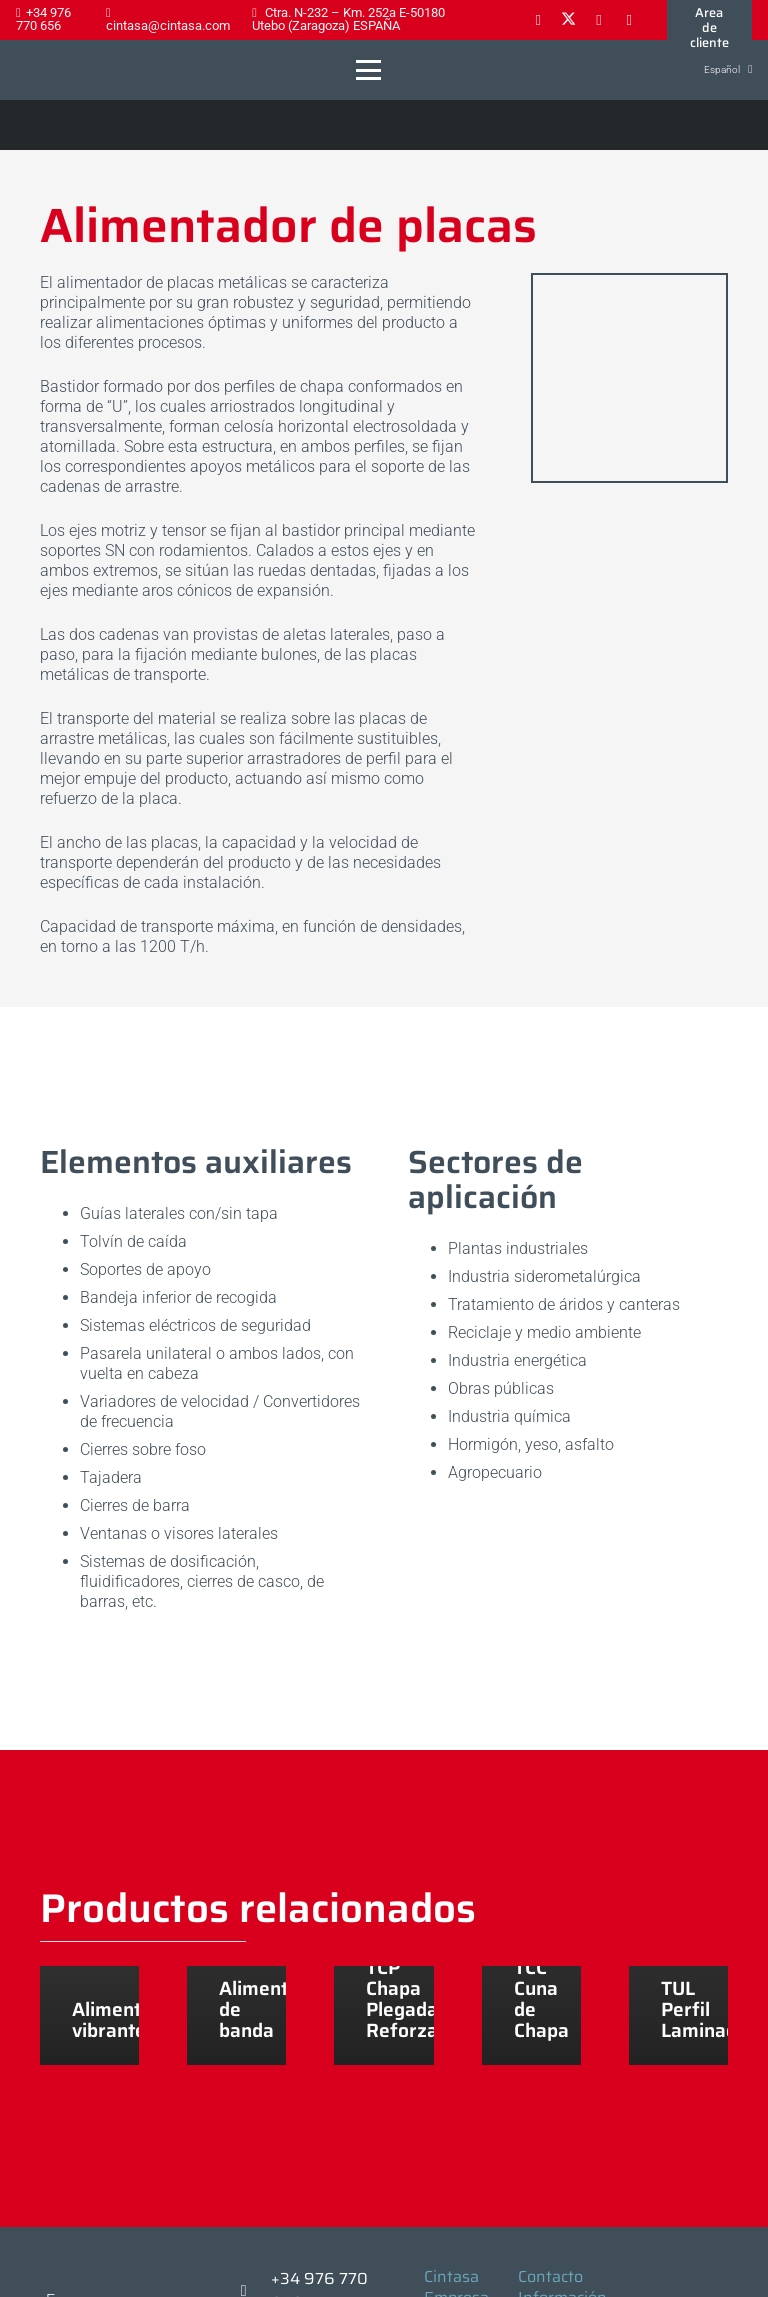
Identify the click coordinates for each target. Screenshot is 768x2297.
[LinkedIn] (599, 20)
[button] (368, 70)
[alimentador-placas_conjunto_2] (629, 378)
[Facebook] (538, 20)
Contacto (550, 2276)
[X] (568, 20)
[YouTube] (629, 20)
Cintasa (451, 2276)
